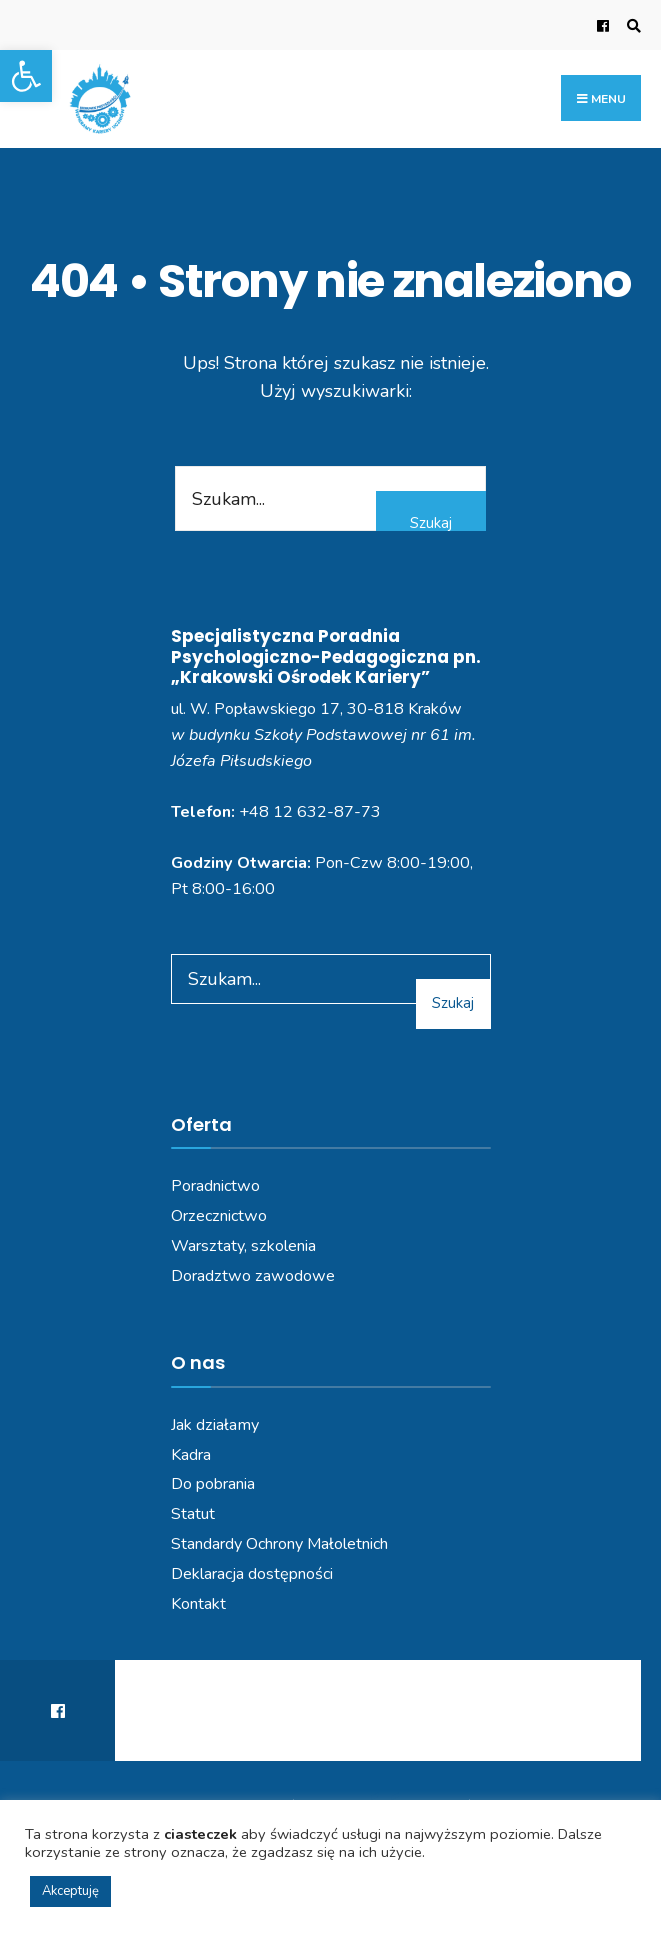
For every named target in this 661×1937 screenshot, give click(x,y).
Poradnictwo (215, 1186)
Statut (193, 1514)
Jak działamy (215, 1425)
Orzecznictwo (219, 1216)
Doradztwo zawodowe (253, 1276)
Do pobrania (213, 1484)
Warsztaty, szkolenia (243, 1246)
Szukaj (431, 523)
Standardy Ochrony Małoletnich (279, 1544)
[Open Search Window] (631, 25)
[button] (26, 76)
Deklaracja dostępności (252, 1574)
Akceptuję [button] (70, 1891)
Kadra (191, 1455)
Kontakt (198, 1604)
